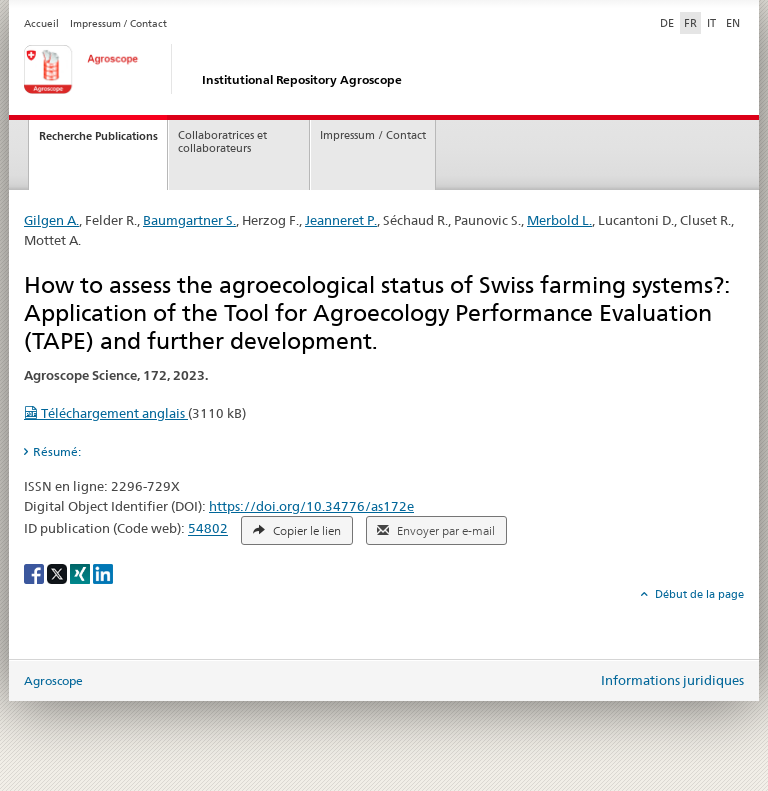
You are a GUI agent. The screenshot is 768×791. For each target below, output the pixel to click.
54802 (208, 529)
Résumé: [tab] (57, 451)
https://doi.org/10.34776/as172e (311, 506)
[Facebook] (35, 572)
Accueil (41, 23)
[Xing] (81, 572)
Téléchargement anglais (106, 413)
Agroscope (53, 680)
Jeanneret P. (341, 220)
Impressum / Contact (118, 23)
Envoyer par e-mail (436, 531)
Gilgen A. (51, 220)
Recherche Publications (98, 136)
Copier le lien (297, 531)
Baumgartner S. (189, 220)
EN (733, 23)
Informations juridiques (672, 680)
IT (711, 23)
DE (669, 22)
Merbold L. (559, 220)
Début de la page (698, 594)
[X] (58, 572)
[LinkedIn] (103, 572)
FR (690, 23)
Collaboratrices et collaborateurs (222, 142)
